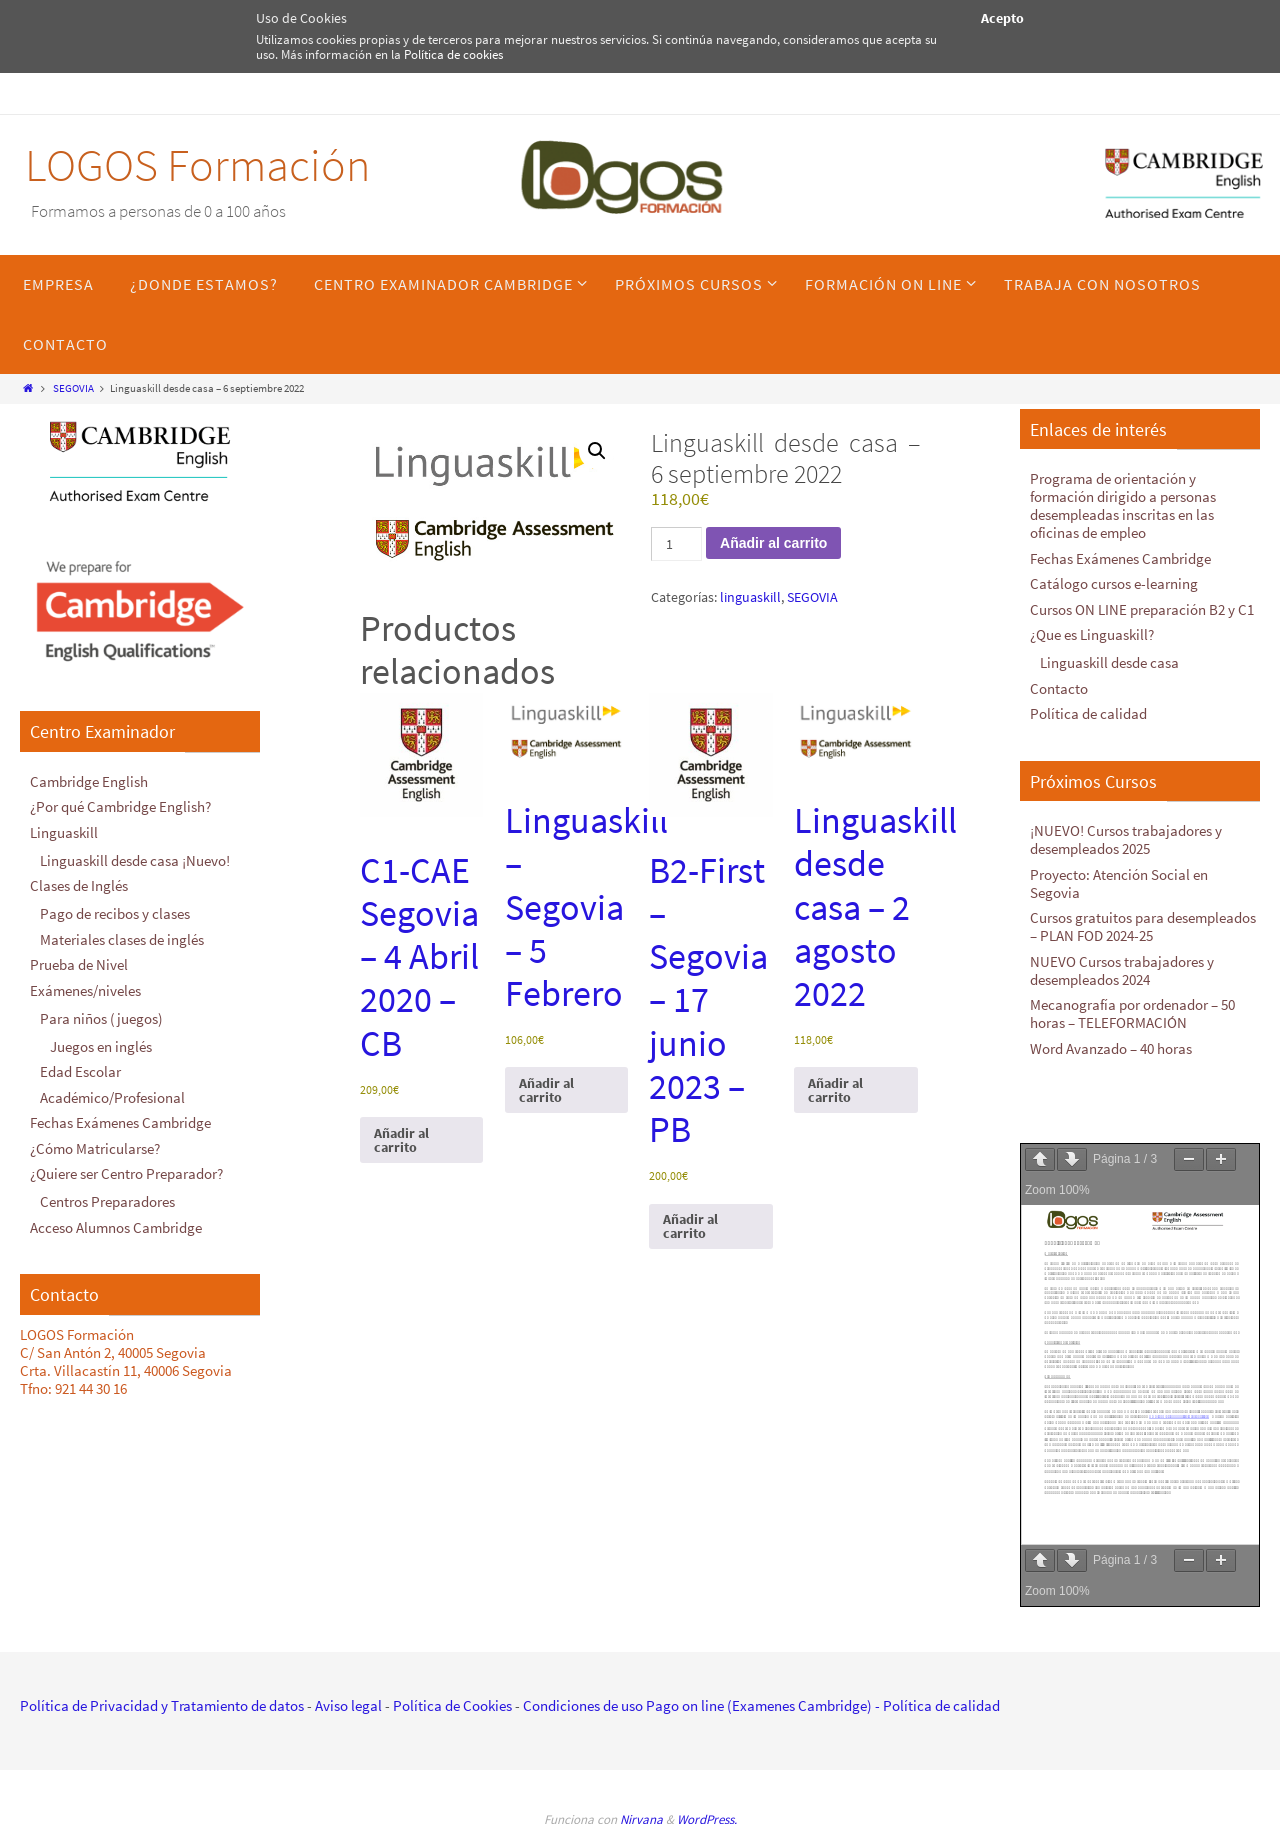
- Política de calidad (936, 1705)
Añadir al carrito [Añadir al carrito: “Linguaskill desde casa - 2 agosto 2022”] (835, 1090)
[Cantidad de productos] (676, 544)
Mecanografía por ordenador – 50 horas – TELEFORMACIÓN (1132, 1013)
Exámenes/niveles (85, 990)
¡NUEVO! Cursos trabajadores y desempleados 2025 (1126, 839)
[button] (597, 451)
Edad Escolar (80, 1071)
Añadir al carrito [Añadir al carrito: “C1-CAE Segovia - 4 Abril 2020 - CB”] (401, 1140)
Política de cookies (453, 54)
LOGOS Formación (197, 165)
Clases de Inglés (79, 885)
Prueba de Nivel (79, 964)
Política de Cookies (452, 1705)
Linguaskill (64, 832)
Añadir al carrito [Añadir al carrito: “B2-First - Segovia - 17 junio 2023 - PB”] (690, 1226)
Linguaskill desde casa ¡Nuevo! (135, 860)
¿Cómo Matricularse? (95, 1148)
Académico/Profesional (112, 1097)
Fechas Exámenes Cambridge (120, 1122)
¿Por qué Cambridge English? (120, 806)
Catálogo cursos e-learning (1114, 583)
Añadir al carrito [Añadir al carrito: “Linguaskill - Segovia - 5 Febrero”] (546, 1090)
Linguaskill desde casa (1109, 662)
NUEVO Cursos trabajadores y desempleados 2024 (1122, 970)
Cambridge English (89, 781)
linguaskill (750, 597)
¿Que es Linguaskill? (1092, 634)
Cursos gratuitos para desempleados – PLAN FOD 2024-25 (1143, 926)
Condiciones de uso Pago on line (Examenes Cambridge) (697, 1705)
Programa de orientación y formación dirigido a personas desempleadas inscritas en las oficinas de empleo (1123, 505)
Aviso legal (348, 1705)
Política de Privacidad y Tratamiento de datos (162, 1705)
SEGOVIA (73, 388)
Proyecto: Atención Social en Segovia (1119, 883)
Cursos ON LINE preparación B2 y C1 (1142, 609)
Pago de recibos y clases (115, 913)
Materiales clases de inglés (122, 939)
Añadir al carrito (773, 543)
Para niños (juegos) (101, 1018)
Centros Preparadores (107, 1201)
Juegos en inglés (101, 1046)
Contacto (1059, 688)
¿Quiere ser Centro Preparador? (126, 1173)
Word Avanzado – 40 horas (1111, 1048)
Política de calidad (1088, 713)
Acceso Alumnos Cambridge (116, 1227)
